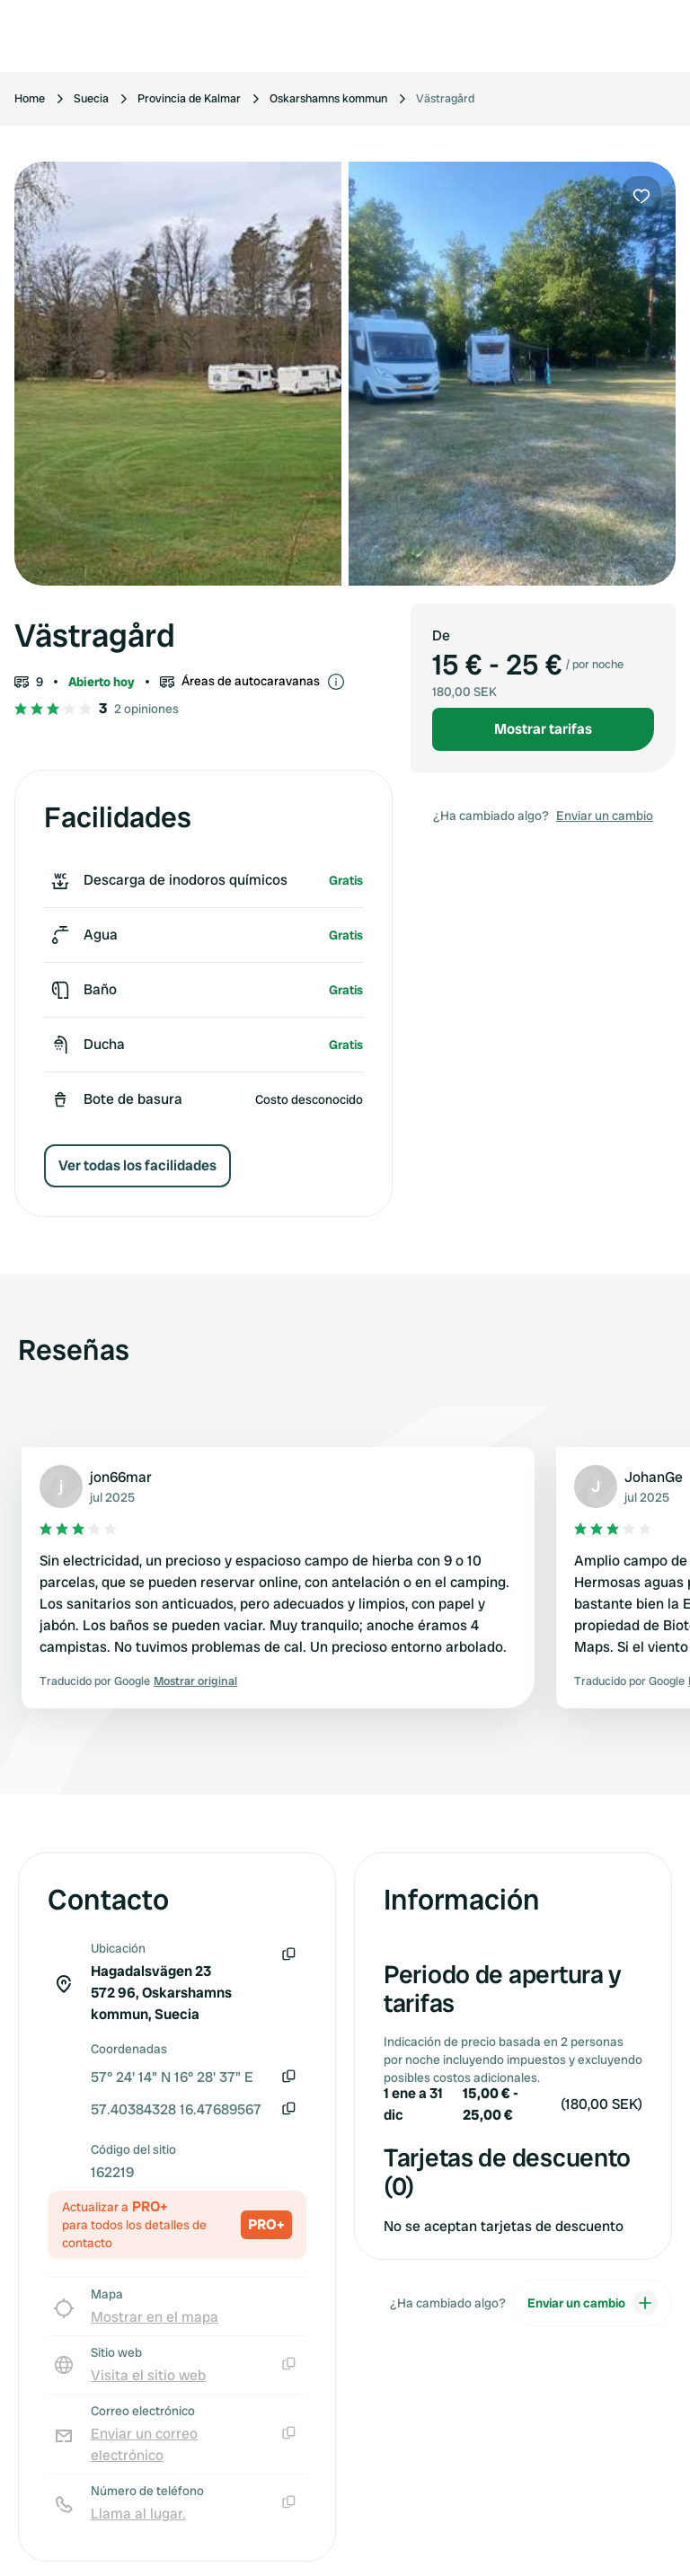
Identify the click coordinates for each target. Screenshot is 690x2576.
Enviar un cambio (604, 815)
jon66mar (121, 1477)
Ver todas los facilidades (137, 1165)
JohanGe (653, 1477)
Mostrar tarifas (543, 728)
